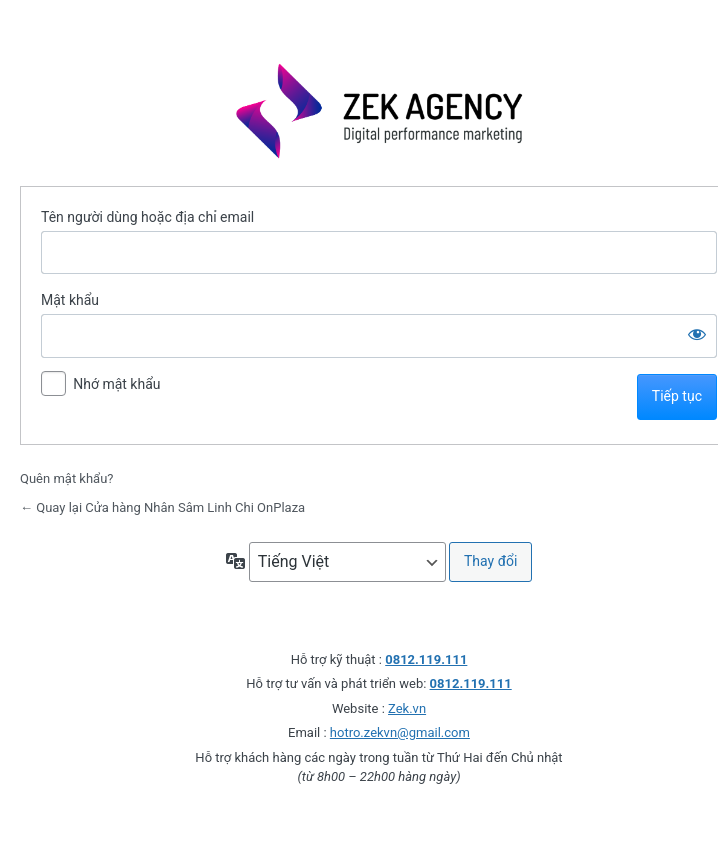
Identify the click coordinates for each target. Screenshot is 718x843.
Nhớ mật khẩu (116, 384)
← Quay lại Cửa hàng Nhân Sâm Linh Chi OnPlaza (162, 507)
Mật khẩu (70, 300)
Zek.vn (407, 708)
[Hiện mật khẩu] (697, 334)
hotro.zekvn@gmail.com (400, 732)
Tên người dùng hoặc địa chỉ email (147, 217)
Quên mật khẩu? (67, 478)
